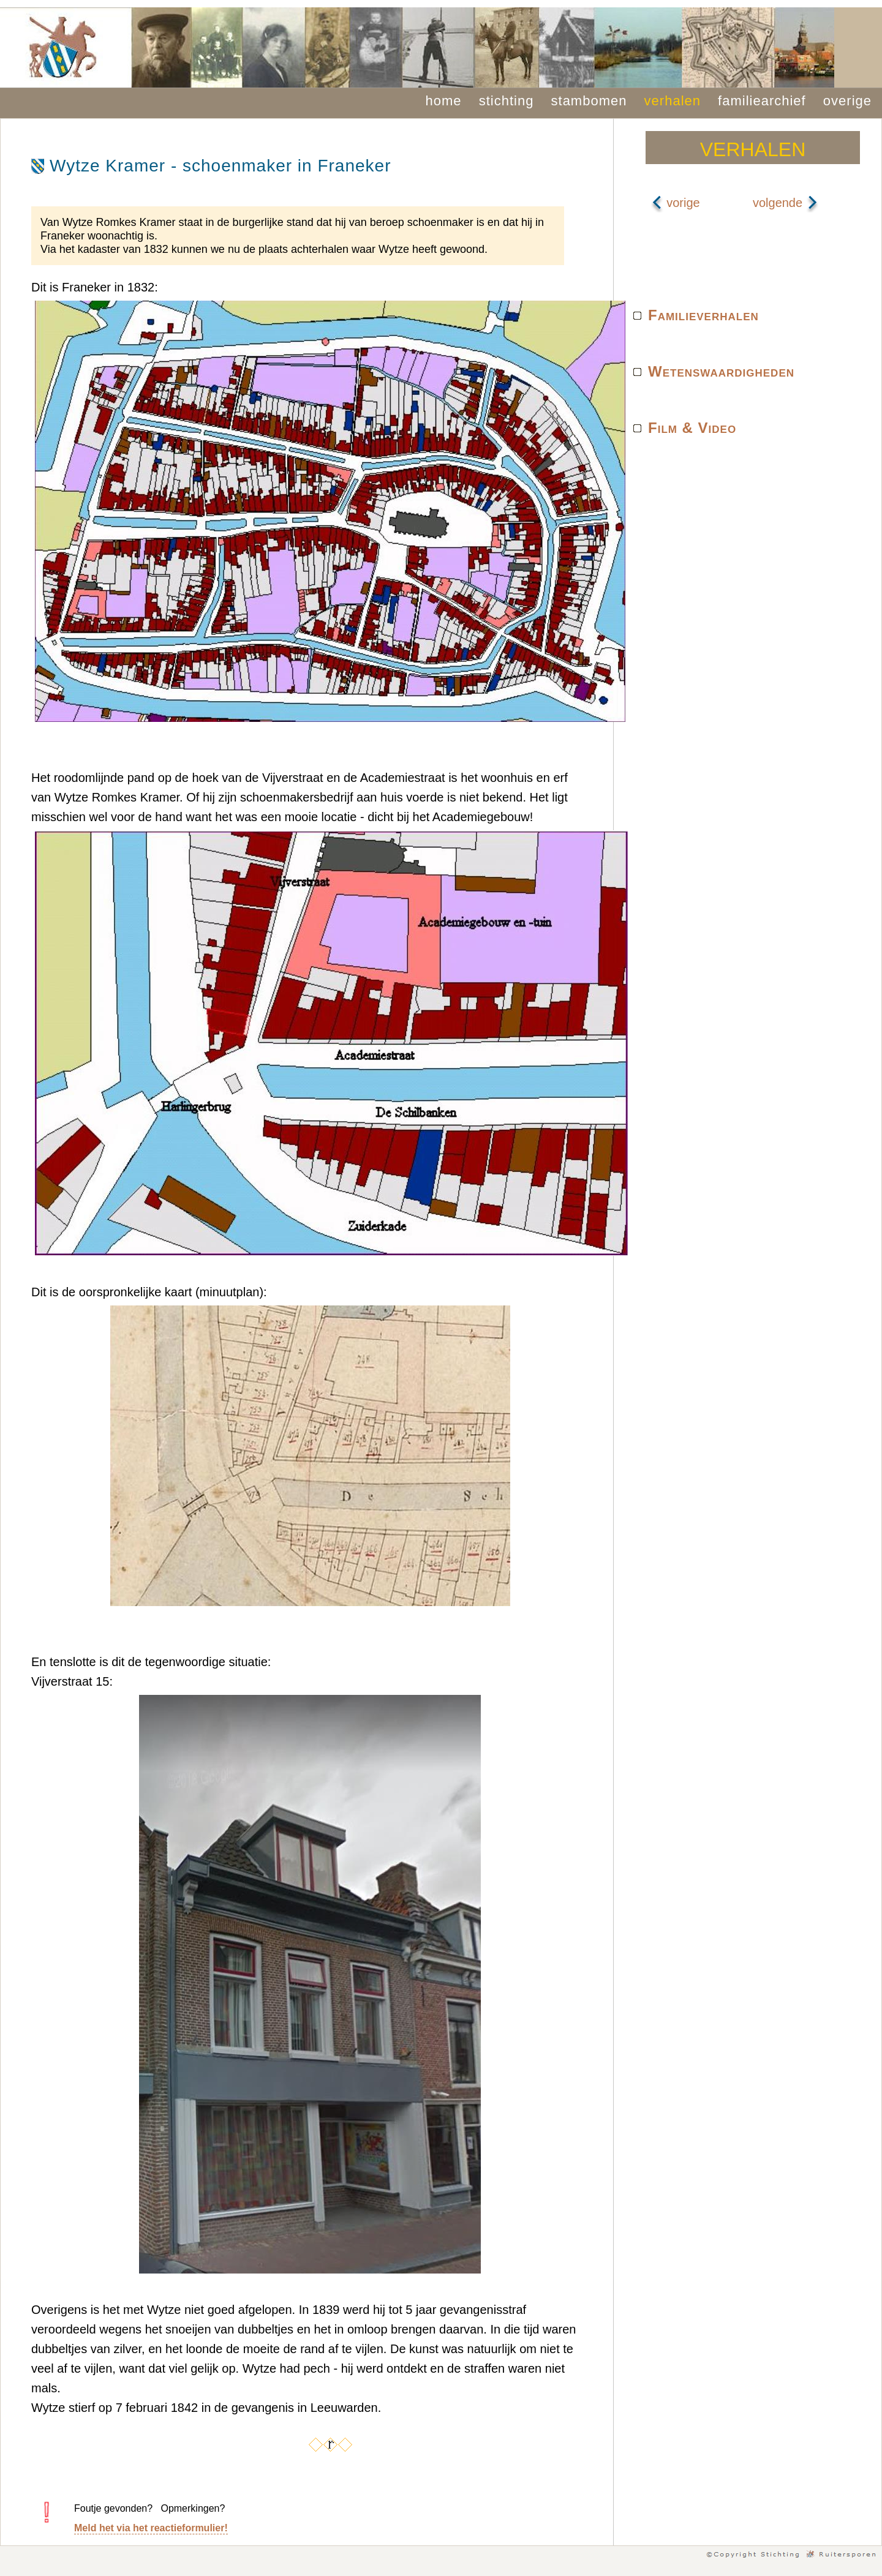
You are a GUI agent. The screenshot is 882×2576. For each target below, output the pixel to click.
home (444, 100)
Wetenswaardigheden (721, 371)
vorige (675, 202)
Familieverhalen (703, 315)
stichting (506, 100)
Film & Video (692, 427)
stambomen (589, 100)
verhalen (672, 100)
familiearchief (762, 100)
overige (847, 100)
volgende (785, 202)
